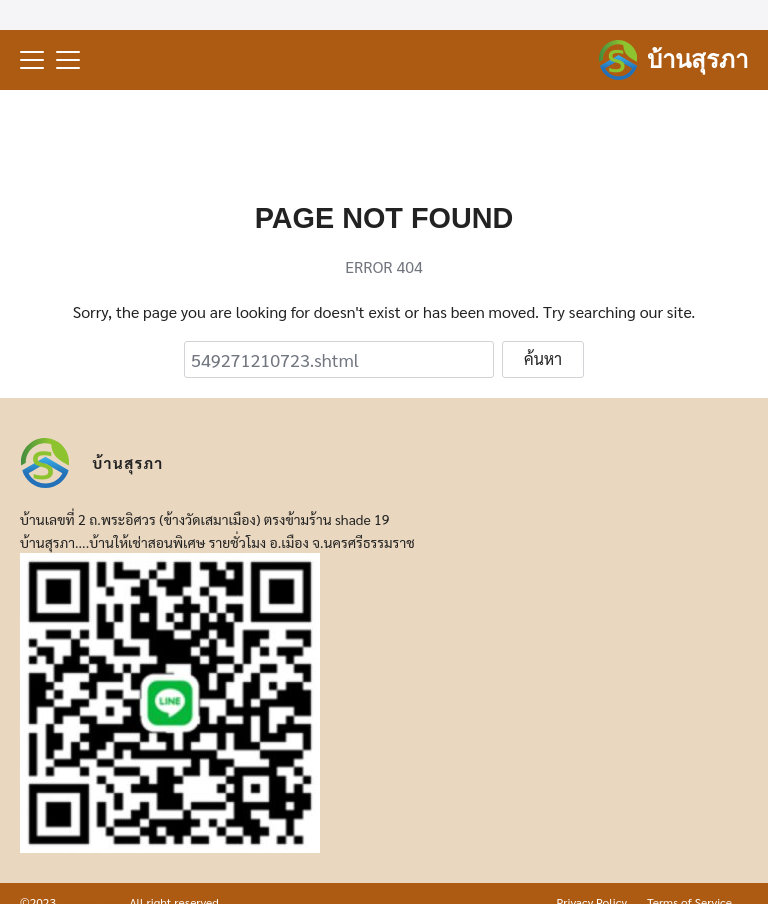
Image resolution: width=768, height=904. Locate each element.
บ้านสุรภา (697, 59)
